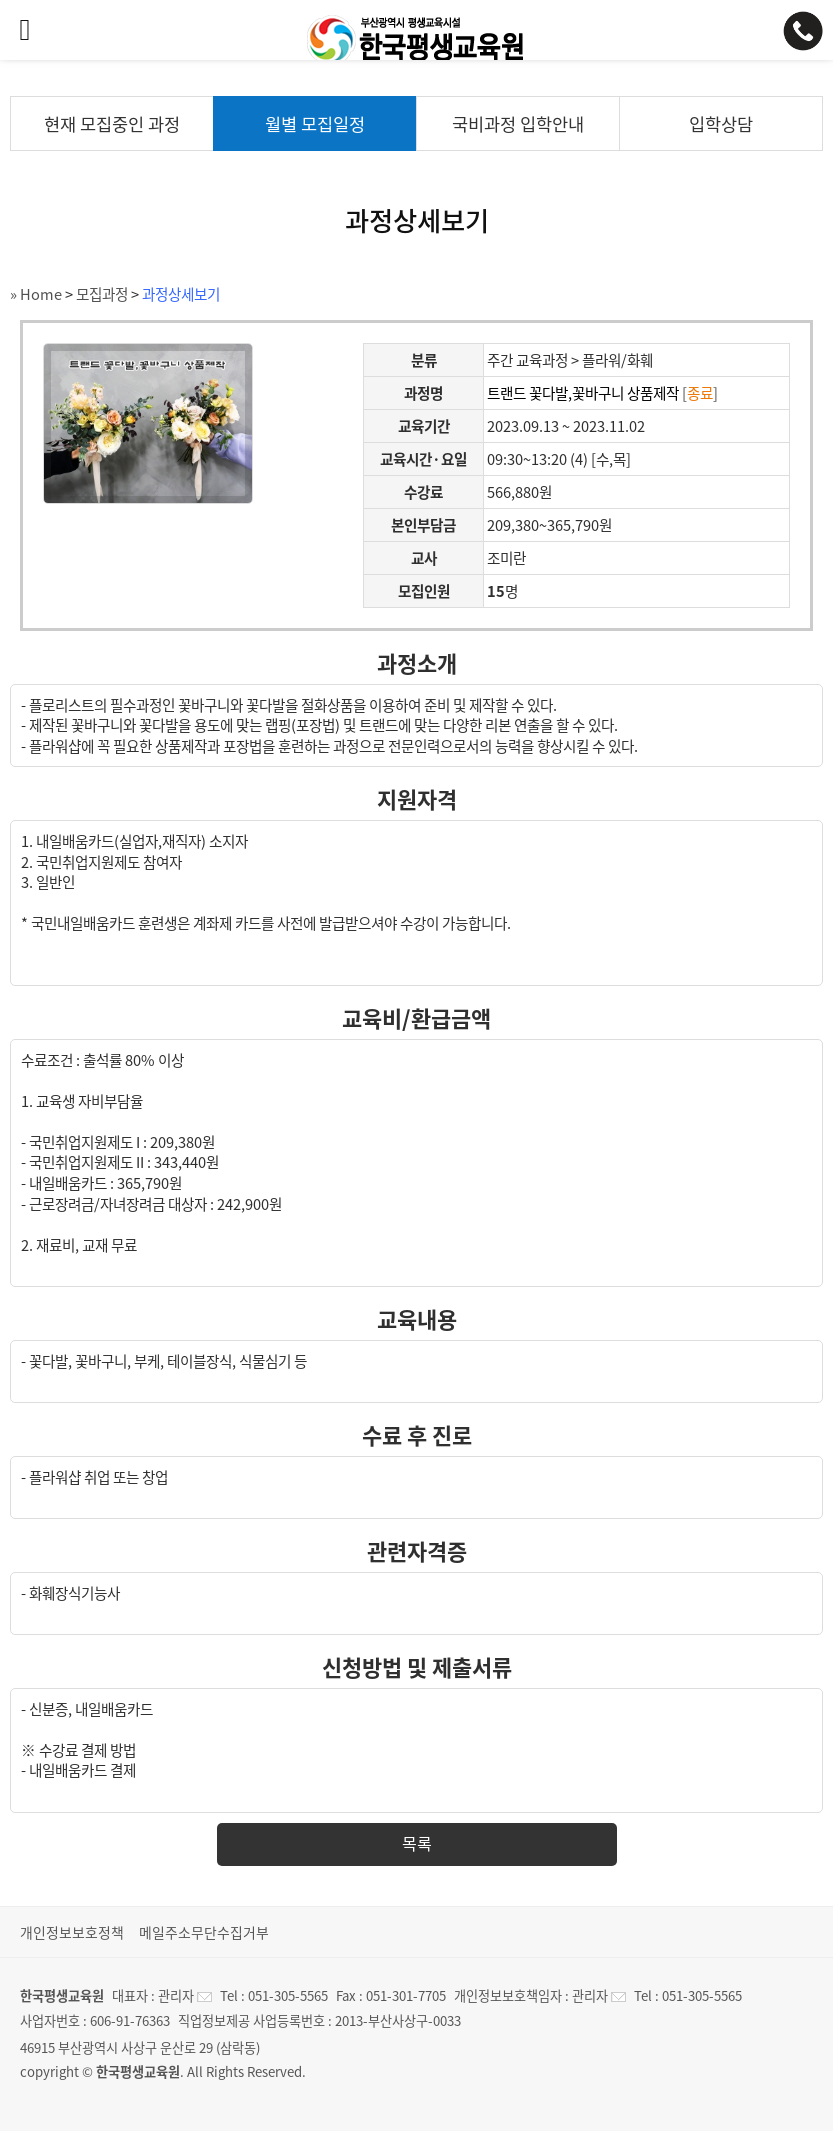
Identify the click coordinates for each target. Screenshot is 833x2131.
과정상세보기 (181, 294)
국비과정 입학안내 (518, 124)
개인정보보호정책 (72, 1932)
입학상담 (721, 124)
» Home (36, 294)
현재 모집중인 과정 (112, 124)
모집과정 (102, 294)
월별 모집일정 (315, 124)
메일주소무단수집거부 (204, 1932)
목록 (417, 1843)
